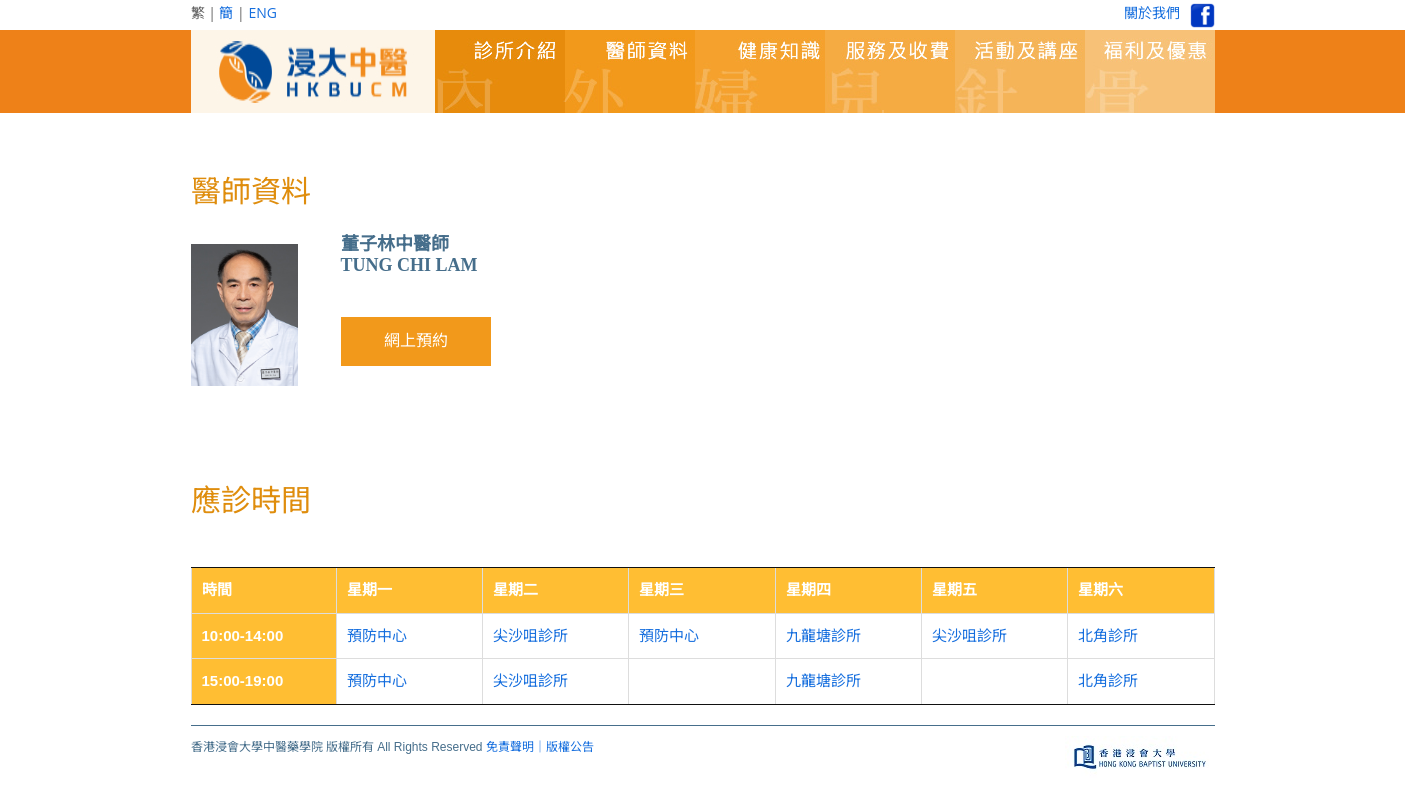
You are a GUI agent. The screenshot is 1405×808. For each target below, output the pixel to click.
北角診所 (1108, 635)
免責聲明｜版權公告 (540, 747)
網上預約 (416, 340)
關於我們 (1152, 12)
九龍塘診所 (823, 635)
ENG (262, 12)
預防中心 (377, 635)
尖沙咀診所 (530, 635)
